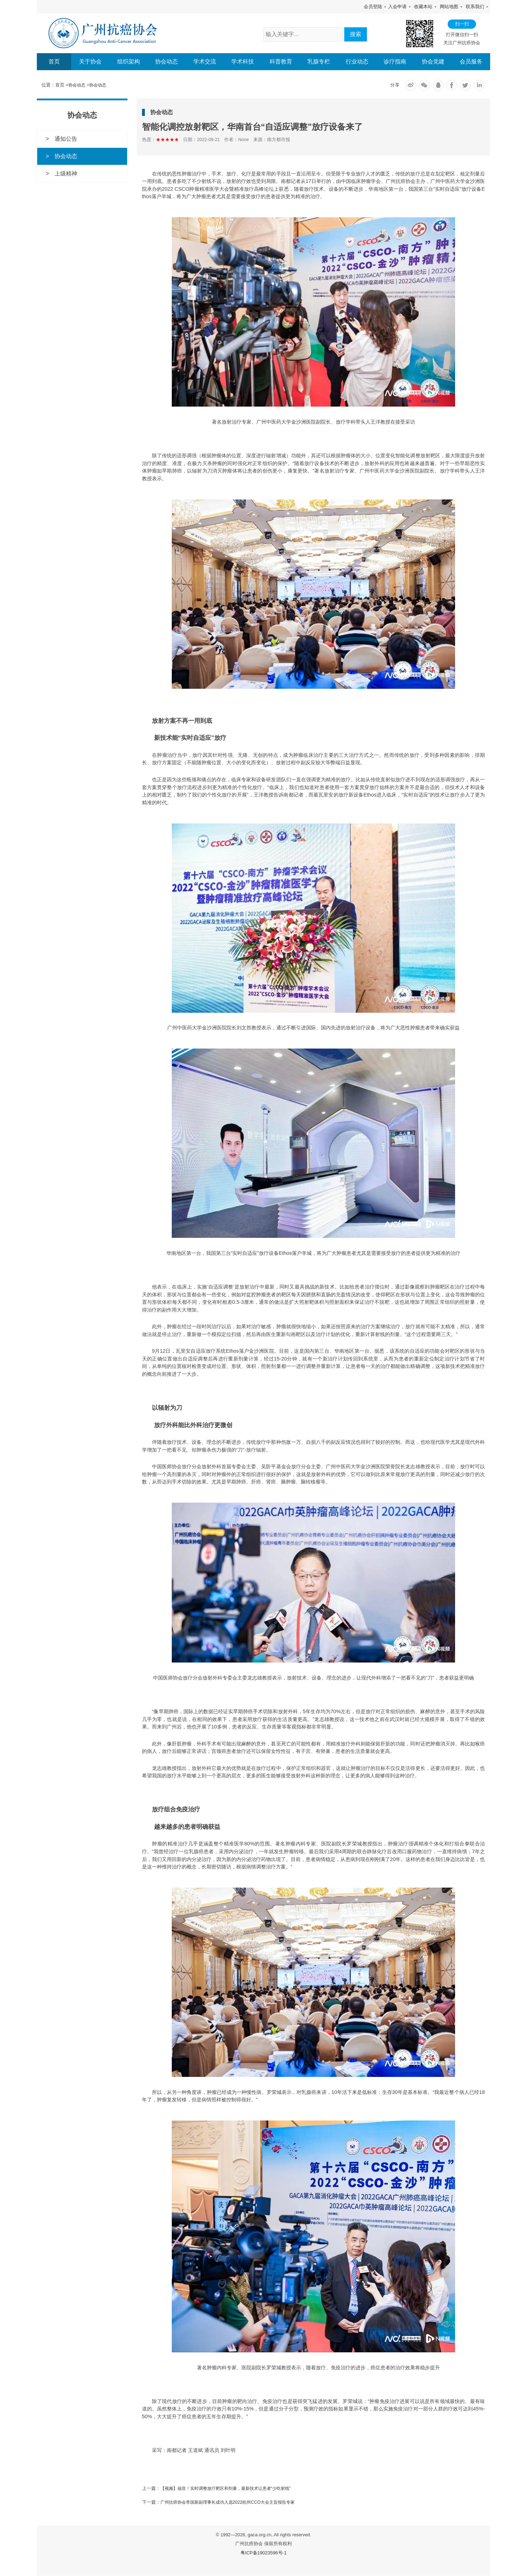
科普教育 (281, 61)
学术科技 (242, 61)
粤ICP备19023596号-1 (264, 2553)
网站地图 (449, 6)
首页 (54, 61)
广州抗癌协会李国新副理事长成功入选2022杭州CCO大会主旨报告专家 (232, 2502)
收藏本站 (423, 6)
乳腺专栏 (318, 61)
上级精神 (66, 174)
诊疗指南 (395, 61)
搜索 (355, 34)
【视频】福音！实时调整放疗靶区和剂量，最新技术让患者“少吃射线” (231, 2489)
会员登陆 (373, 6)
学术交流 (204, 61)
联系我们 (475, 6)
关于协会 (90, 61)
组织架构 (128, 61)
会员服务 (471, 61)
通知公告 (66, 139)
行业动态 (357, 61)
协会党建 (433, 61)
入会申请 (397, 6)
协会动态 (166, 61)
